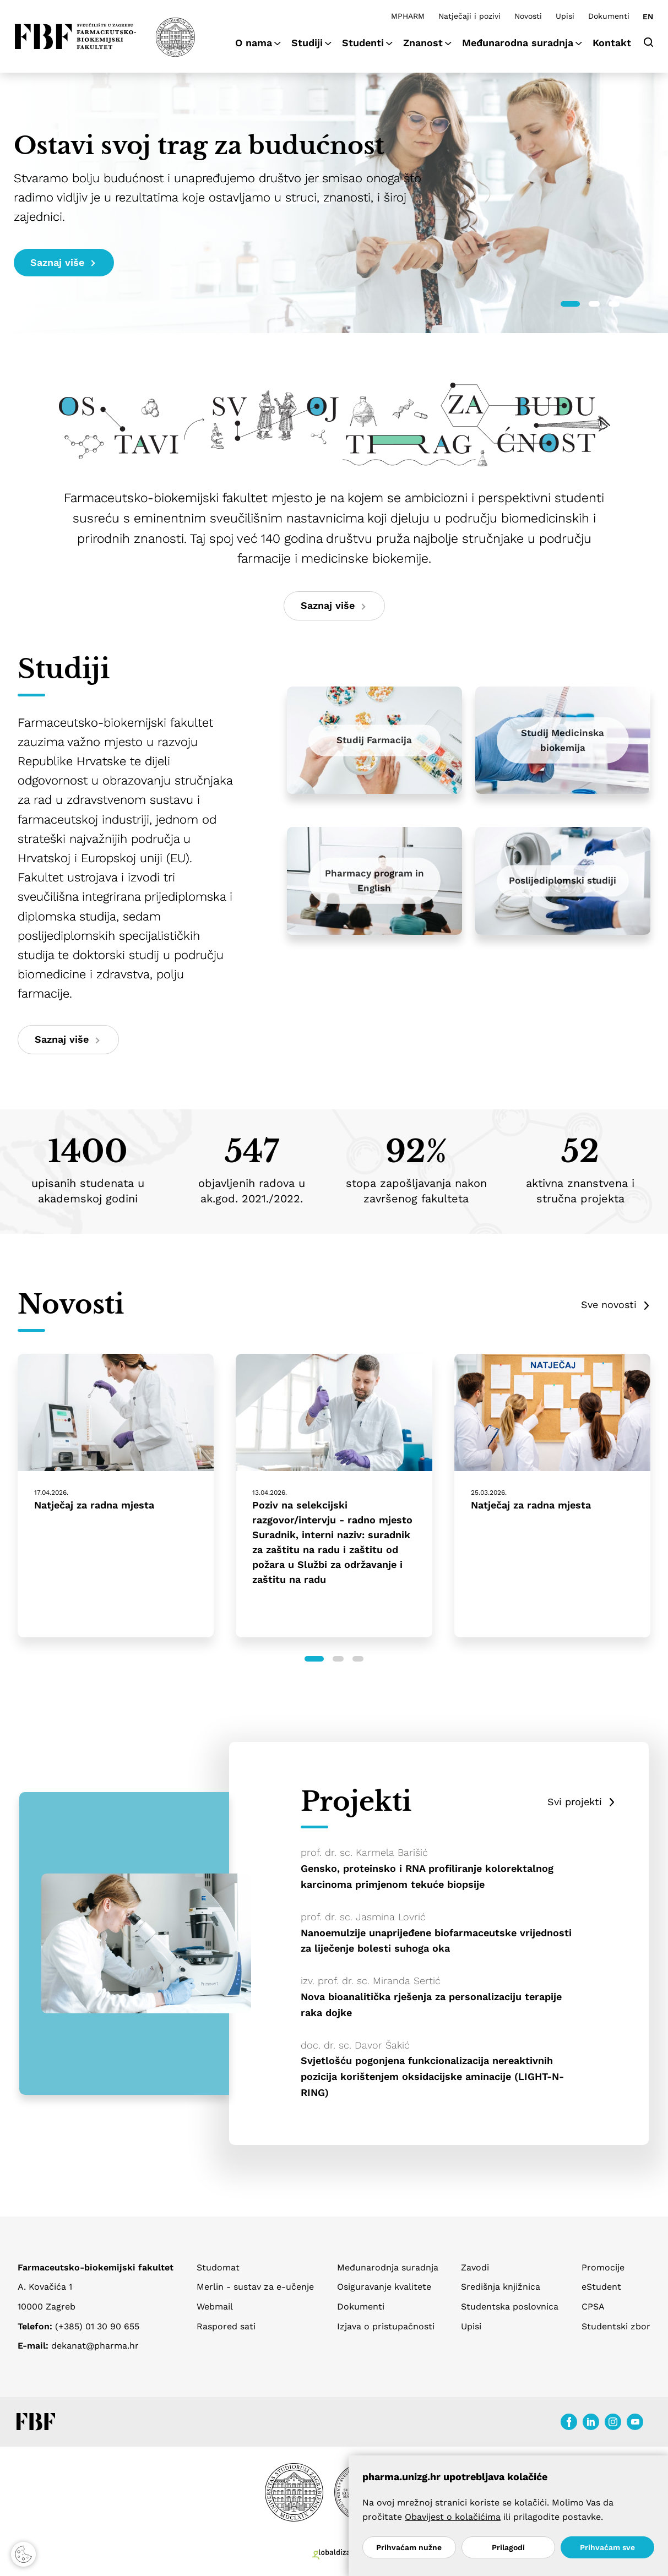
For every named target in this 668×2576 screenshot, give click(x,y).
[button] (570, 304)
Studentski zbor (616, 2326)
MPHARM (408, 16)
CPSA (593, 2306)
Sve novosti (609, 1304)
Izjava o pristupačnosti (386, 2326)
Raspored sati (226, 2326)
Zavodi (475, 2267)
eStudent (601, 2286)
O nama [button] (253, 42)
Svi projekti (574, 1801)
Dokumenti (608, 16)
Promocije (603, 2267)
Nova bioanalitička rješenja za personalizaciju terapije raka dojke (431, 2004)
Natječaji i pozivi (469, 16)
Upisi (565, 16)
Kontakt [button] (612, 42)
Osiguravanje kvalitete (384, 2286)
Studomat (218, 2267)
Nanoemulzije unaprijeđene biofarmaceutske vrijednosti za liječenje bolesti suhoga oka (436, 1940)
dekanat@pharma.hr (95, 2345)
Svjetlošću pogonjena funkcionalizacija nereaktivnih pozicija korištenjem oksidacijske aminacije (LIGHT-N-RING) (432, 2076)
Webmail (215, 2306)
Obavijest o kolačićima (453, 2517)
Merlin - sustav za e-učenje (255, 2286)
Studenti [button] (363, 42)
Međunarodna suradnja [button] (517, 42)
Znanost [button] (423, 42)
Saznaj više (62, 262)
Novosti (528, 16)
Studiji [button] (307, 42)
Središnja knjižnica (500, 2286)
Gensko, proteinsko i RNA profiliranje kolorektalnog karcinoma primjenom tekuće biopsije (427, 1876)
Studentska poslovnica (509, 2306)
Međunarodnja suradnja (387, 2267)
